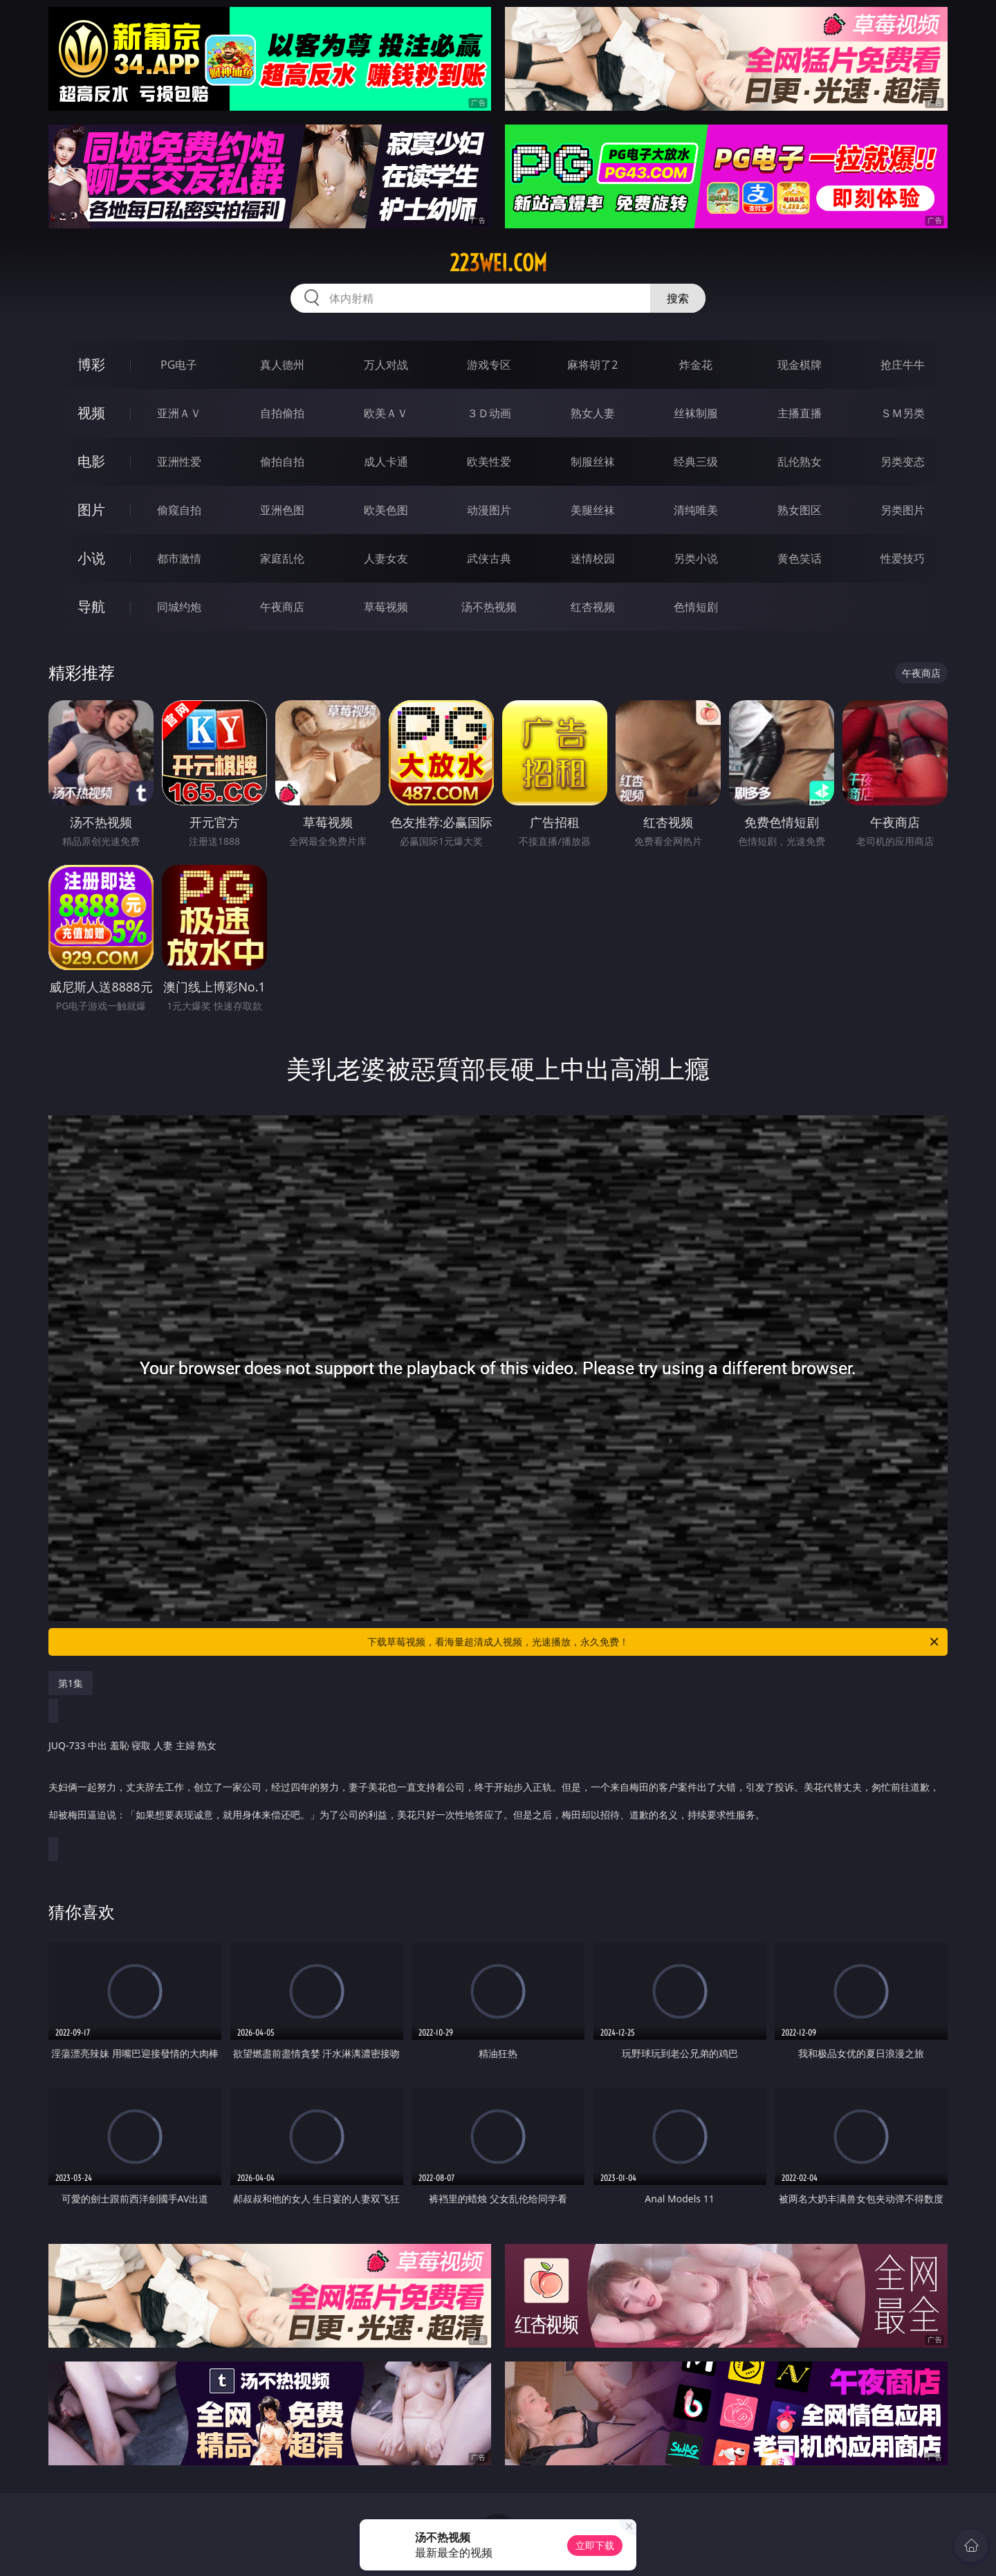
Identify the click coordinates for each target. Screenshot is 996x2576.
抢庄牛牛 (902, 364)
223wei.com (498, 263)
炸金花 (695, 364)
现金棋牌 (799, 364)
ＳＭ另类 (902, 413)
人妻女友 (386, 558)
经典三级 (696, 461)
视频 (91, 412)
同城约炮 (179, 606)
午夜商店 (282, 606)
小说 (91, 558)
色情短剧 (696, 606)
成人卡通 (386, 461)
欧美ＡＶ (386, 413)
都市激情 (179, 558)
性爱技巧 (902, 558)
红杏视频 (593, 606)
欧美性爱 (489, 461)
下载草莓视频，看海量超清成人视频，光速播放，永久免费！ (654, 1642)
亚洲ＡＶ (179, 413)
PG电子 (178, 364)
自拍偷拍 (282, 413)
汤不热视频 (489, 606)
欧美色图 (386, 510)
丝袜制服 (696, 413)
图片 (91, 509)
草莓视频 (386, 606)
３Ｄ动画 (489, 413)
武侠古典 (489, 558)
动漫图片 (489, 510)
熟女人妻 (593, 413)
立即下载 (594, 2545)
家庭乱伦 (282, 558)
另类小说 (696, 558)
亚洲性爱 (179, 461)
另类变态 (902, 461)
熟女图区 (799, 510)
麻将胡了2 (592, 364)
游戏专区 (489, 364)
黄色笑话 (799, 558)
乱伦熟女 (799, 461)
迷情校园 (593, 558)
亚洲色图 (282, 510)
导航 (91, 606)
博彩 (91, 364)
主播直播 (799, 413)
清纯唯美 (696, 510)
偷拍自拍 (282, 461)
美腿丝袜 (593, 510)
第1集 (70, 1683)
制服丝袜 (593, 461)
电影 (91, 461)
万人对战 (386, 364)
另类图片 (902, 510)
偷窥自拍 (179, 510)
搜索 (678, 298)
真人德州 (282, 364)
